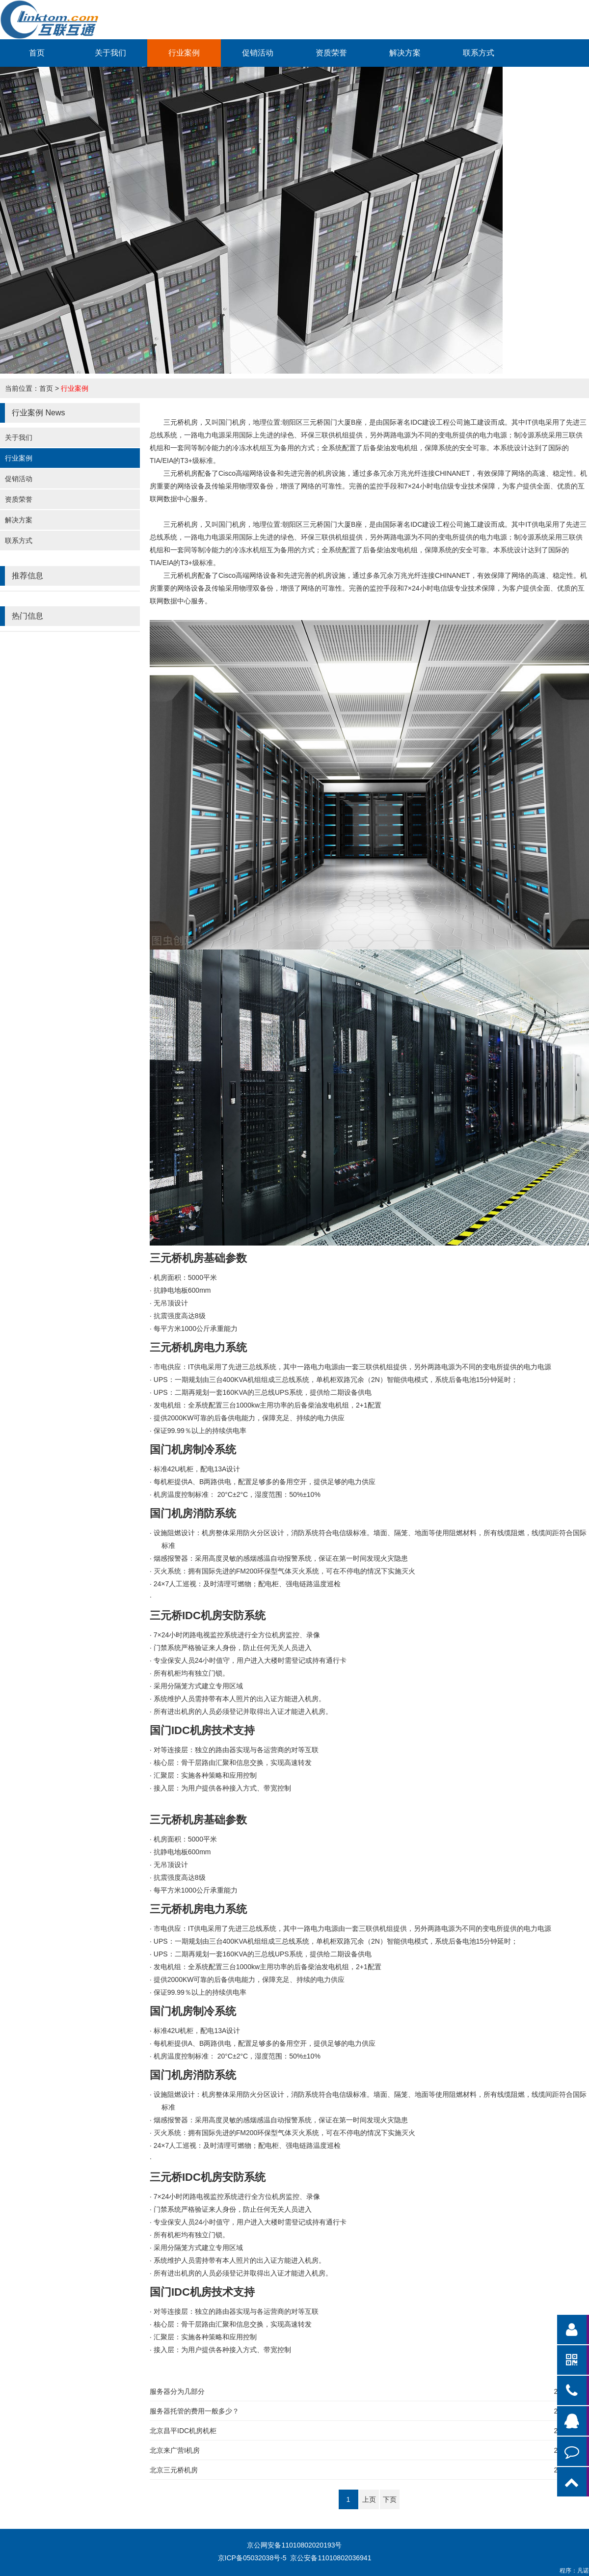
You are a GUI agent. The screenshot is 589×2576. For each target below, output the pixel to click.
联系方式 (478, 53)
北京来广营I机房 (175, 2450)
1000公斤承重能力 (196, 1328)
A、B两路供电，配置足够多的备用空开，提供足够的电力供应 (265, 1482)
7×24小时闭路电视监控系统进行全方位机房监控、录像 (237, 1635)
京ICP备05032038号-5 (252, 2558)
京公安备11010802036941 (330, 2558)
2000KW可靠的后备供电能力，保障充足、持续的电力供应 (249, 1418)
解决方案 (405, 53)
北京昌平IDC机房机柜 (183, 2431)
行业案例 (184, 53)
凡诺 (583, 2570)
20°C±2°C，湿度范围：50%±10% (237, 1494)
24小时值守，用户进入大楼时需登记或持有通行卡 (250, 1660)
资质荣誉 (331, 53)
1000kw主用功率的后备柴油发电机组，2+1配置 (267, 1405)
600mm (182, 1290)
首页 (37, 53)
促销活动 (257, 53)
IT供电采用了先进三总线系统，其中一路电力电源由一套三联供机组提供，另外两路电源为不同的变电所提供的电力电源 (352, 1367)
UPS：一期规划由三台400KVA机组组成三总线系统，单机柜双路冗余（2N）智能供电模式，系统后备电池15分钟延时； (336, 1379)
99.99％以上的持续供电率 (200, 1431)
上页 (369, 2499)
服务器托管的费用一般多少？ (194, 2411)
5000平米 (185, 1277)
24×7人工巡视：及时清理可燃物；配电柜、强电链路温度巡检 (247, 1584)
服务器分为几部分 (177, 2391)
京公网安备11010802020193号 (294, 2545)
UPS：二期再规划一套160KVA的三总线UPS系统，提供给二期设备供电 (263, 1392)
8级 (180, 1316)
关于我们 (110, 53)
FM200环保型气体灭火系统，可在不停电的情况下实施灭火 (285, 1571)
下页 (390, 2499)
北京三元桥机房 (174, 2470)
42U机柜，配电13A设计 (197, 1469)
